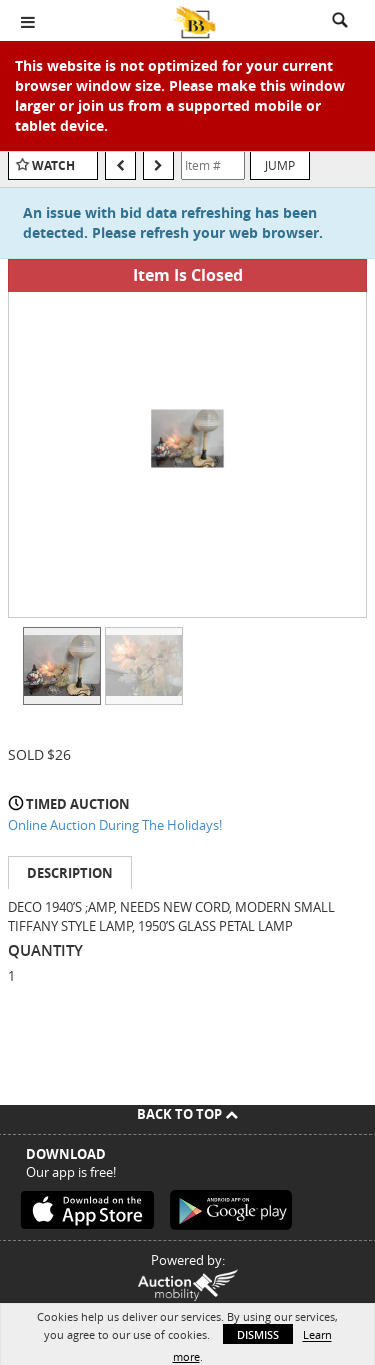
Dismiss (258, 1334)
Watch (53, 165)
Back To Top (187, 1114)
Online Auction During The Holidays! (115, 825)
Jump (280, 165)
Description (70, 873)
